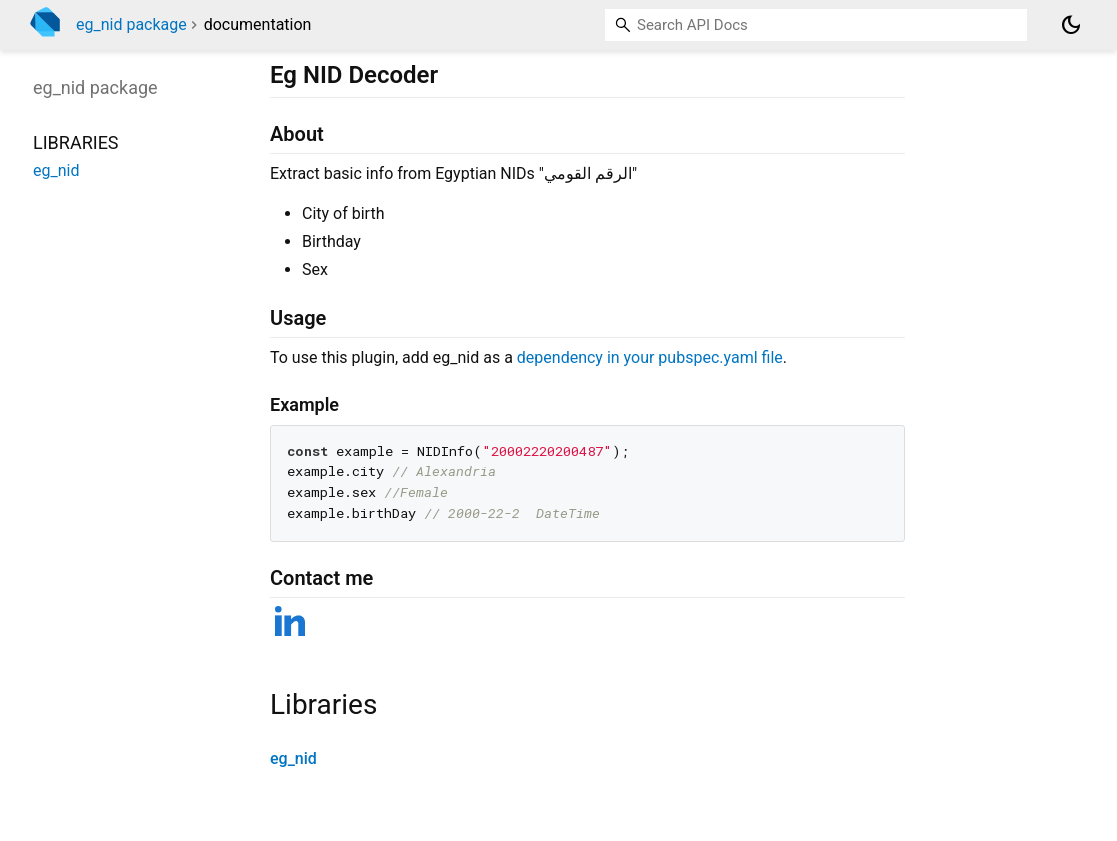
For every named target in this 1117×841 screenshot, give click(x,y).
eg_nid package (131, 24)
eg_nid (293, 758)
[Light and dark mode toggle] (1071, 25)
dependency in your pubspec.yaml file (650, 357)
